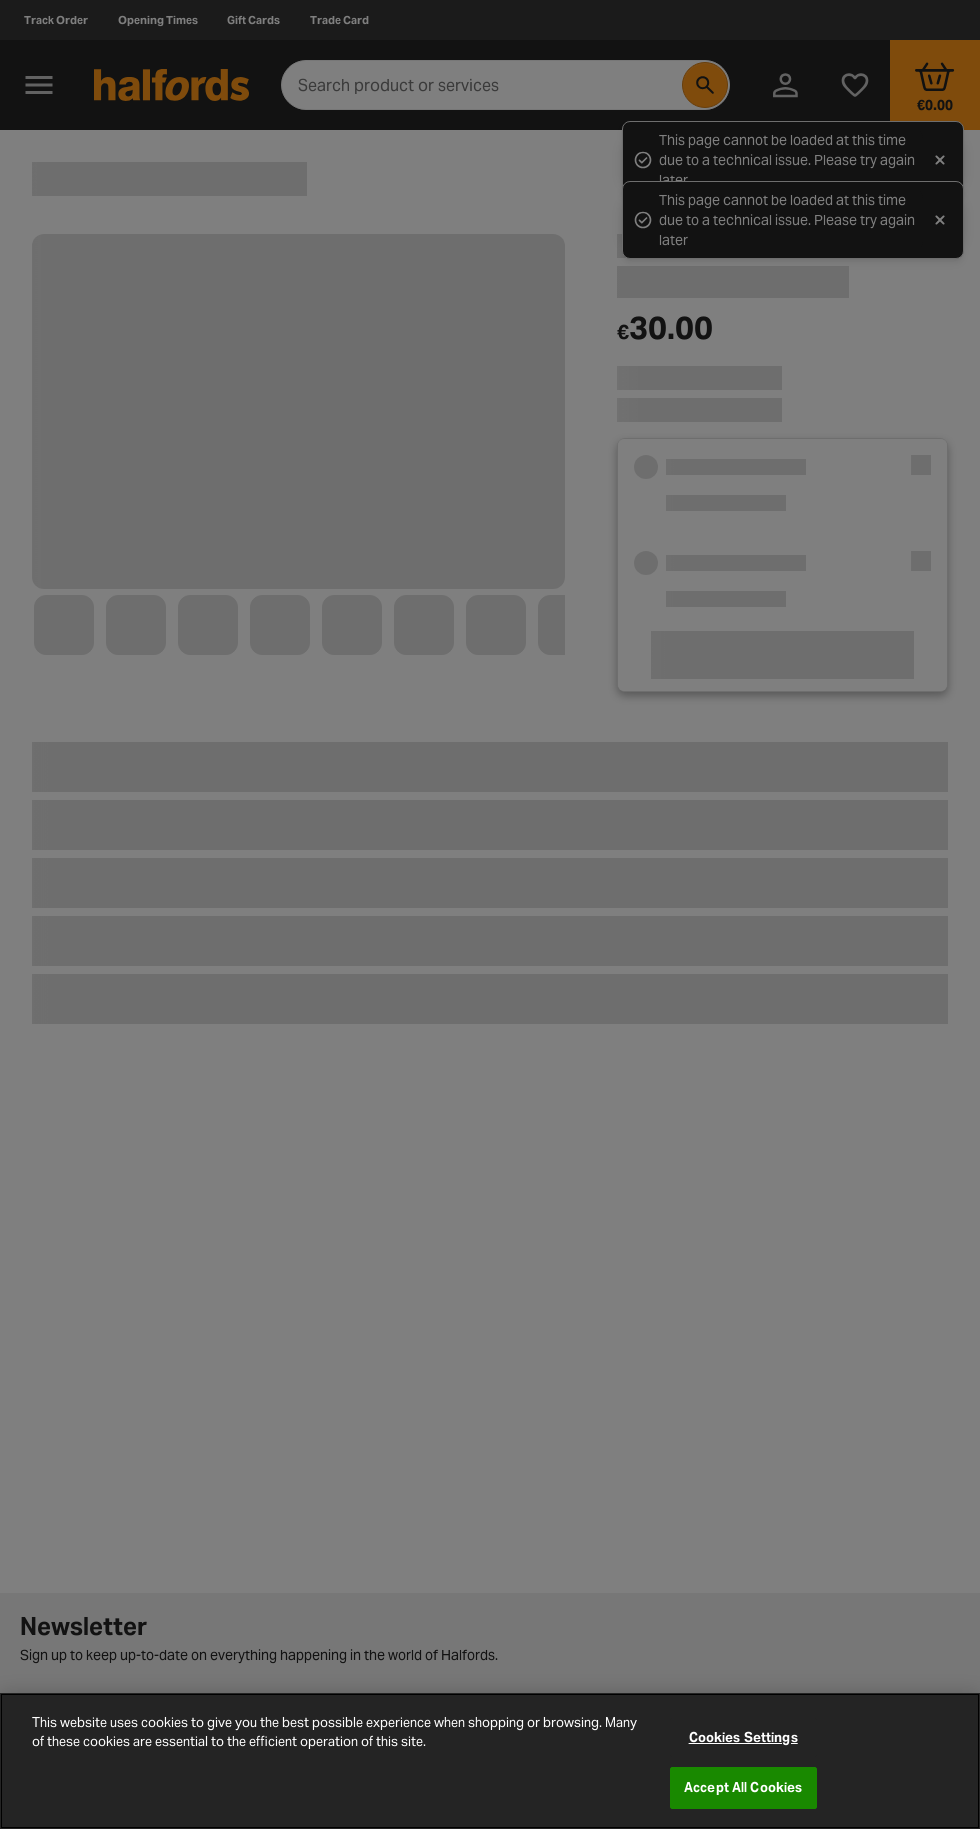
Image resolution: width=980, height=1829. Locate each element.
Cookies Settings (743, 1737)
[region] (490, 1761)
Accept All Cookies (743, 1787)
